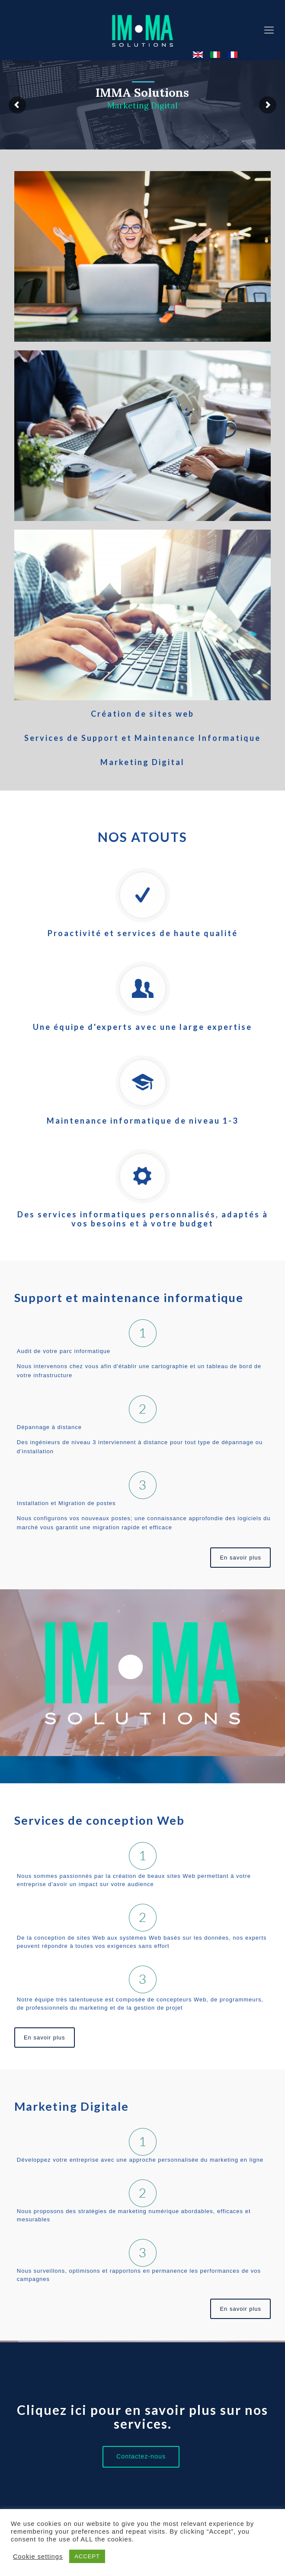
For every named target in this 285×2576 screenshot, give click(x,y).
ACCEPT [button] (87, 2556)
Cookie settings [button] (38, 2556)
